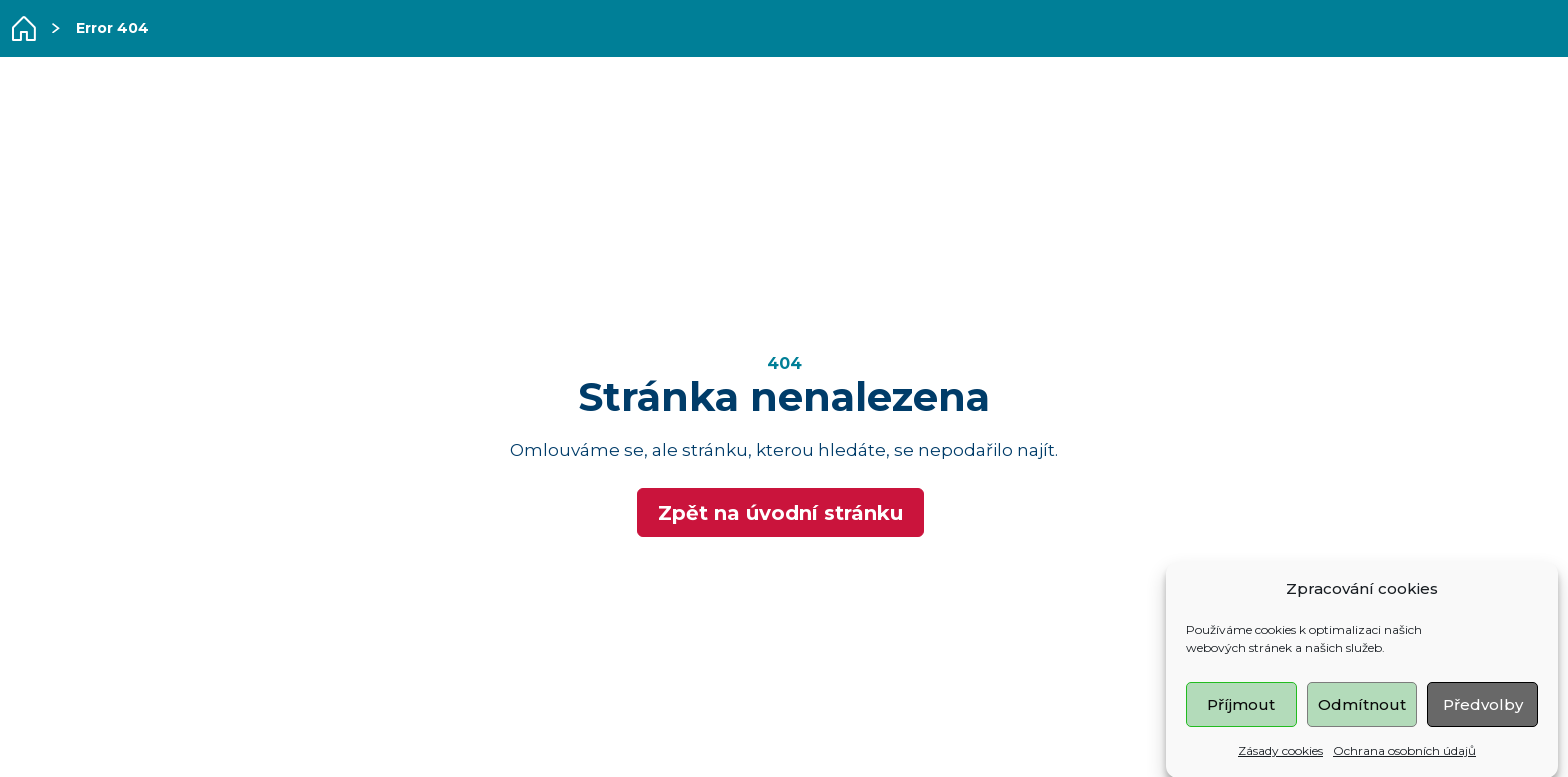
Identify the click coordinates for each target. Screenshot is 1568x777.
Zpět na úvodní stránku (780, 513)
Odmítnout (1362, 706)
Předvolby (1483, 706)
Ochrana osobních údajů (1404, 752)
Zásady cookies (1280, 752)
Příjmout (1241, 706)
